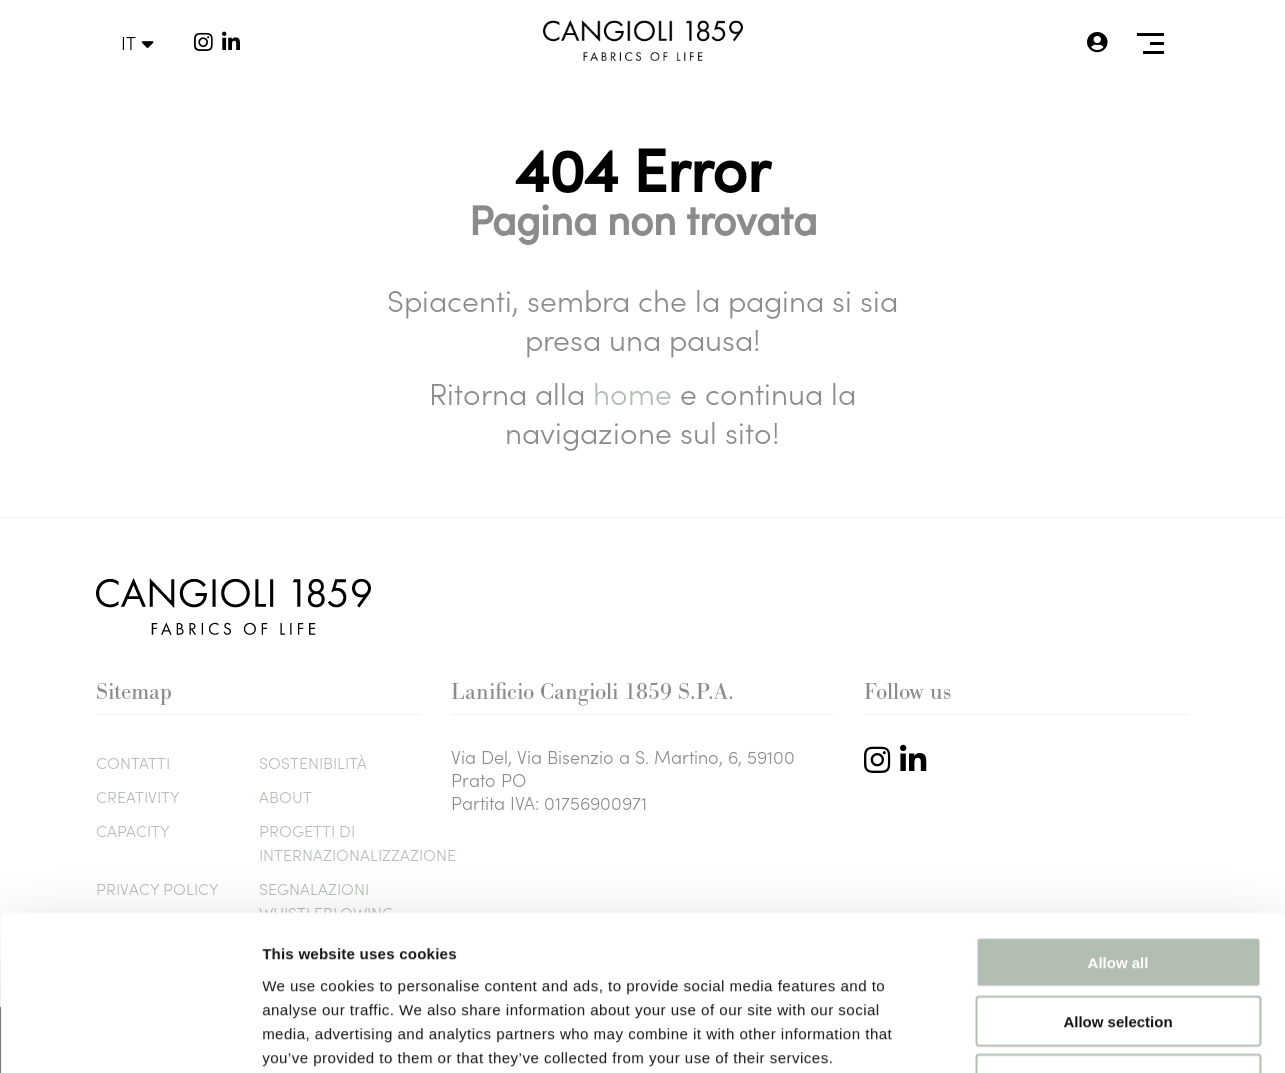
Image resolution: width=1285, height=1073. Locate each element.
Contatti (133, 762)
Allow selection (1117, 886)
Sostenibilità (313, 762)
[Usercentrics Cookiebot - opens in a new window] (129, 1034)
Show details (1049, 1033)
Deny (1118, 945)
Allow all (1118, 827)
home (636, 392)
